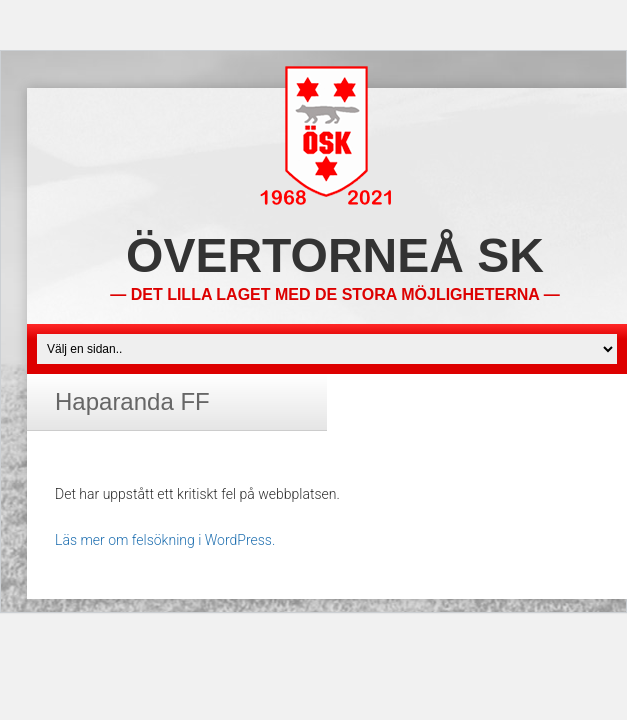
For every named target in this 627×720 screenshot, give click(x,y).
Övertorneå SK (335, 255)
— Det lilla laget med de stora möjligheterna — (334, 294)
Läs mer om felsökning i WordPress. (165, 540)
